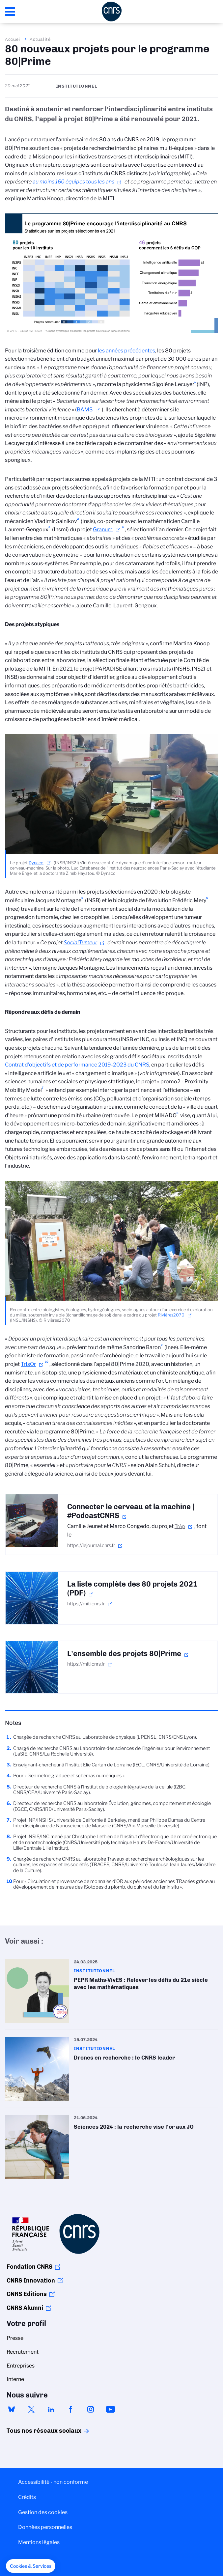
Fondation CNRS (29, 2266)
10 (46, 1361)
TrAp (180, 1526)
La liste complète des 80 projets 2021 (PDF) (132, 1588)
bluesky (11, 2409)
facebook (71, 2409)
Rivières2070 (171, 1315)
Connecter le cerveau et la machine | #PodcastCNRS (130, 1511)
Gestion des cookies (43, 2512)
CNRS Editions (27, 2294)
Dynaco (36, 862)
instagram (91, 2409)
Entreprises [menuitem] (21, 2366)
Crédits (27, 2497)
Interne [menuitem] (15, 2379)
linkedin (51, 2409)
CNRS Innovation (31, 2280)
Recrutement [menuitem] (23, 2352)
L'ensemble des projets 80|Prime (124, 1653)
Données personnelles (45, 2527)
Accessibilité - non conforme (53, 2482)
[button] (30, 2566)
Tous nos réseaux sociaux (33, 2430)
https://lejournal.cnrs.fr (91, 1545)
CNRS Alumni (25, 2308)
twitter (31, 2409)
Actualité (40, 39)
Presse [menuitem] (15, 2338)
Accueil (13, 39)
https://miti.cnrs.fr (86, 1604)
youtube (110, 2409)
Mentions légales (39, 2542)
